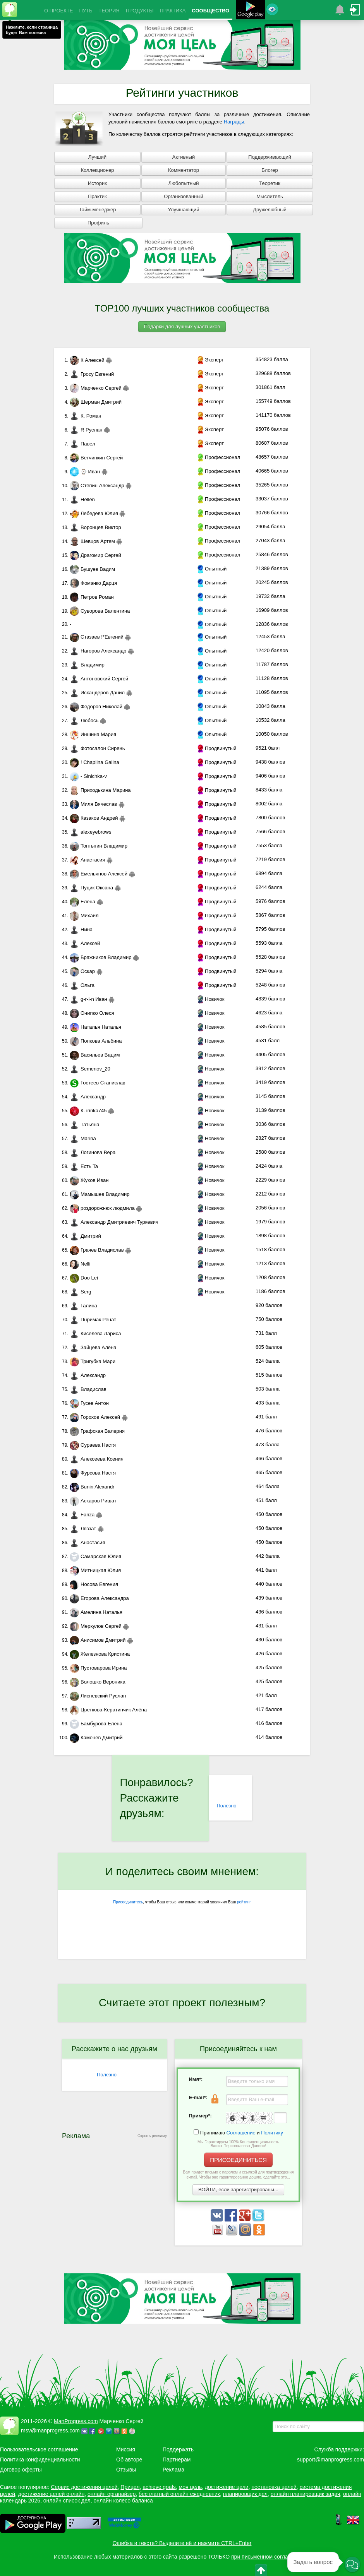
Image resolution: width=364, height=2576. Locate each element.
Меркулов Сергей (96, 1626)
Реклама (173, 2469)
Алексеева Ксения (97, 1459)
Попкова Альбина (96, 1041)
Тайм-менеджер (97, 209)
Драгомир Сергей (95, 555)
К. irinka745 (88, 1110)
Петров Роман (92, 597)
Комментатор (183, 170)
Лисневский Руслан (98, 1696)
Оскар (82, 971)
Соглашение (241, 2133)
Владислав (88, 1389)
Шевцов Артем (92, 541)
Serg (80, 1292)
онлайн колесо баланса (123, 2500)
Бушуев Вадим (92, 569)
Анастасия (87, 860)
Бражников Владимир (100, 957)
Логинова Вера (92, 1152)
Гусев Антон (89, 1403)
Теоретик (269, 183)
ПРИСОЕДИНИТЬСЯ (238, 2159)
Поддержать (178, 2449)
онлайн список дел (67, 2500)
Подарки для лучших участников (182, 326)
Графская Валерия (97, 1431)
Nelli (80, 1264)
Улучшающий (183, 209)
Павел (82, 444)
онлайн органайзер (112, 2494)
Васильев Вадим (95, 1055)
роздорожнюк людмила (102, 1208)
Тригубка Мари (92, 1361)
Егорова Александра (99, 1598)
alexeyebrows (91, 832)
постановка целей (273, 2487)
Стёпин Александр (97, 485)
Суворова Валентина (100, 611)
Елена (82, 901)
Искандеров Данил (97, 692)
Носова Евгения (94, 1584)
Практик (97, 196)
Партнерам (177, 2459)
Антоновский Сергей (99, 679)
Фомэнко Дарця (93, 583)
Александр (88, 1097)
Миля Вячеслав (93, 804)
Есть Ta (84, 1166)
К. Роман (85, 416)
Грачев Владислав (97, 1250)
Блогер (269, 170)
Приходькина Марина (100, 790)
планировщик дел (245, 2494)
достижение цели (227, 2487)
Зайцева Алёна (93, 1347)
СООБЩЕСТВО (210, 11)
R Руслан (86, 430)
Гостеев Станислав (97, 1083)
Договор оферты (21, 2469)
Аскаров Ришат (93, 1501)
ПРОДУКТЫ (140, 11)
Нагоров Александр (98, 651)
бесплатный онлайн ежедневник (179, 2494)
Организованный (183, 196)
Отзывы (126, 2469)
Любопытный (183, 183)
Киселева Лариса (95, 1333)
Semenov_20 (90, 1069)
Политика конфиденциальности (40, 2459)
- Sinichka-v (88, 776)
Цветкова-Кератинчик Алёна (108, 1710)
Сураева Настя (93, 1445)
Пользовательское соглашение (39, 2449)
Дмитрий (85, 1236)
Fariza (82, 1515)
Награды (234, 122)
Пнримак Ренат (93, 1319)
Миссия (125, 2449)
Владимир (87, 665)
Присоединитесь (128, 1902)
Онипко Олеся (92, 1013)
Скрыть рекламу (152, 2136)
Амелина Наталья (96, 1612)
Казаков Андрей (94, 818)
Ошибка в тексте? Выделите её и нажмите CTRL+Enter (182, 2543)
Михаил (84, 915)
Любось (84, 720)
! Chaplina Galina (94, 762)
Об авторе (129, 2459)
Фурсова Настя (93, 1473)
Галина (83, 1306)
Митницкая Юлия (95, 1570)
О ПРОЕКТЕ (58, 11)
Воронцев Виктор (95, 527)
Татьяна (84, 1124)
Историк (97, 183)
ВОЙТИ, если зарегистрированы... (238, 2189)
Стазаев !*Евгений (97, 637)
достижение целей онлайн (51, 2494)
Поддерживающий (269, 157)
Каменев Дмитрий (96, 1737)
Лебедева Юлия (94, 513)
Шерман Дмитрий (96, 402)
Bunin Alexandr (92, 1487)
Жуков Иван (89, 1180)
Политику (272, 2133)
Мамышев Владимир (99, 1194)
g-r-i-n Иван (88, 999)
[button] (352, 2564)
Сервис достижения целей (84, 2487)
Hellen (82, 499)
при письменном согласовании (270, 2557)
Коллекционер (97, 170)
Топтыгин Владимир (98, 846)
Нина (81, 929)
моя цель (190, 2487)
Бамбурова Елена (96, 1723)
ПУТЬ (85, 11)
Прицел (129, 2487)
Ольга (82, 985)
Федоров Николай (96, 706)
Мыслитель (269, 196)
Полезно (226, 1806)
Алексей (85, 943)
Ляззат (83, 1528)
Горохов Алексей (95, 1417)
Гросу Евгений (92, 374)
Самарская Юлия (95, 1556)
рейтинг (244, 1902)
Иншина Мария (93, 734)
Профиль (98, 223)
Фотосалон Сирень (97, 748)
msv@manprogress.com (50, 2430)
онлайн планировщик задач (305, 2494)
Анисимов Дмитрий (97, 1640)
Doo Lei (84, 1278)
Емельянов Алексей (98, 874)
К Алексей (87, 360)
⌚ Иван (85, 471)
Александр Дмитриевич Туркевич (114, 1222)
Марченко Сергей (96, 388)
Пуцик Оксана (91, 888)
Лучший (97, 157)
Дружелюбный (270, 209)
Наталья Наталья (95, 1027)
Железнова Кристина (100, 1654)
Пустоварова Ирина (98, 1668)
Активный (183, 157)
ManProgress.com (76, 2421)
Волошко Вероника (97, 1682)
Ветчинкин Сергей (96, 458)
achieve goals (159, 2487)
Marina (83, 1138)
